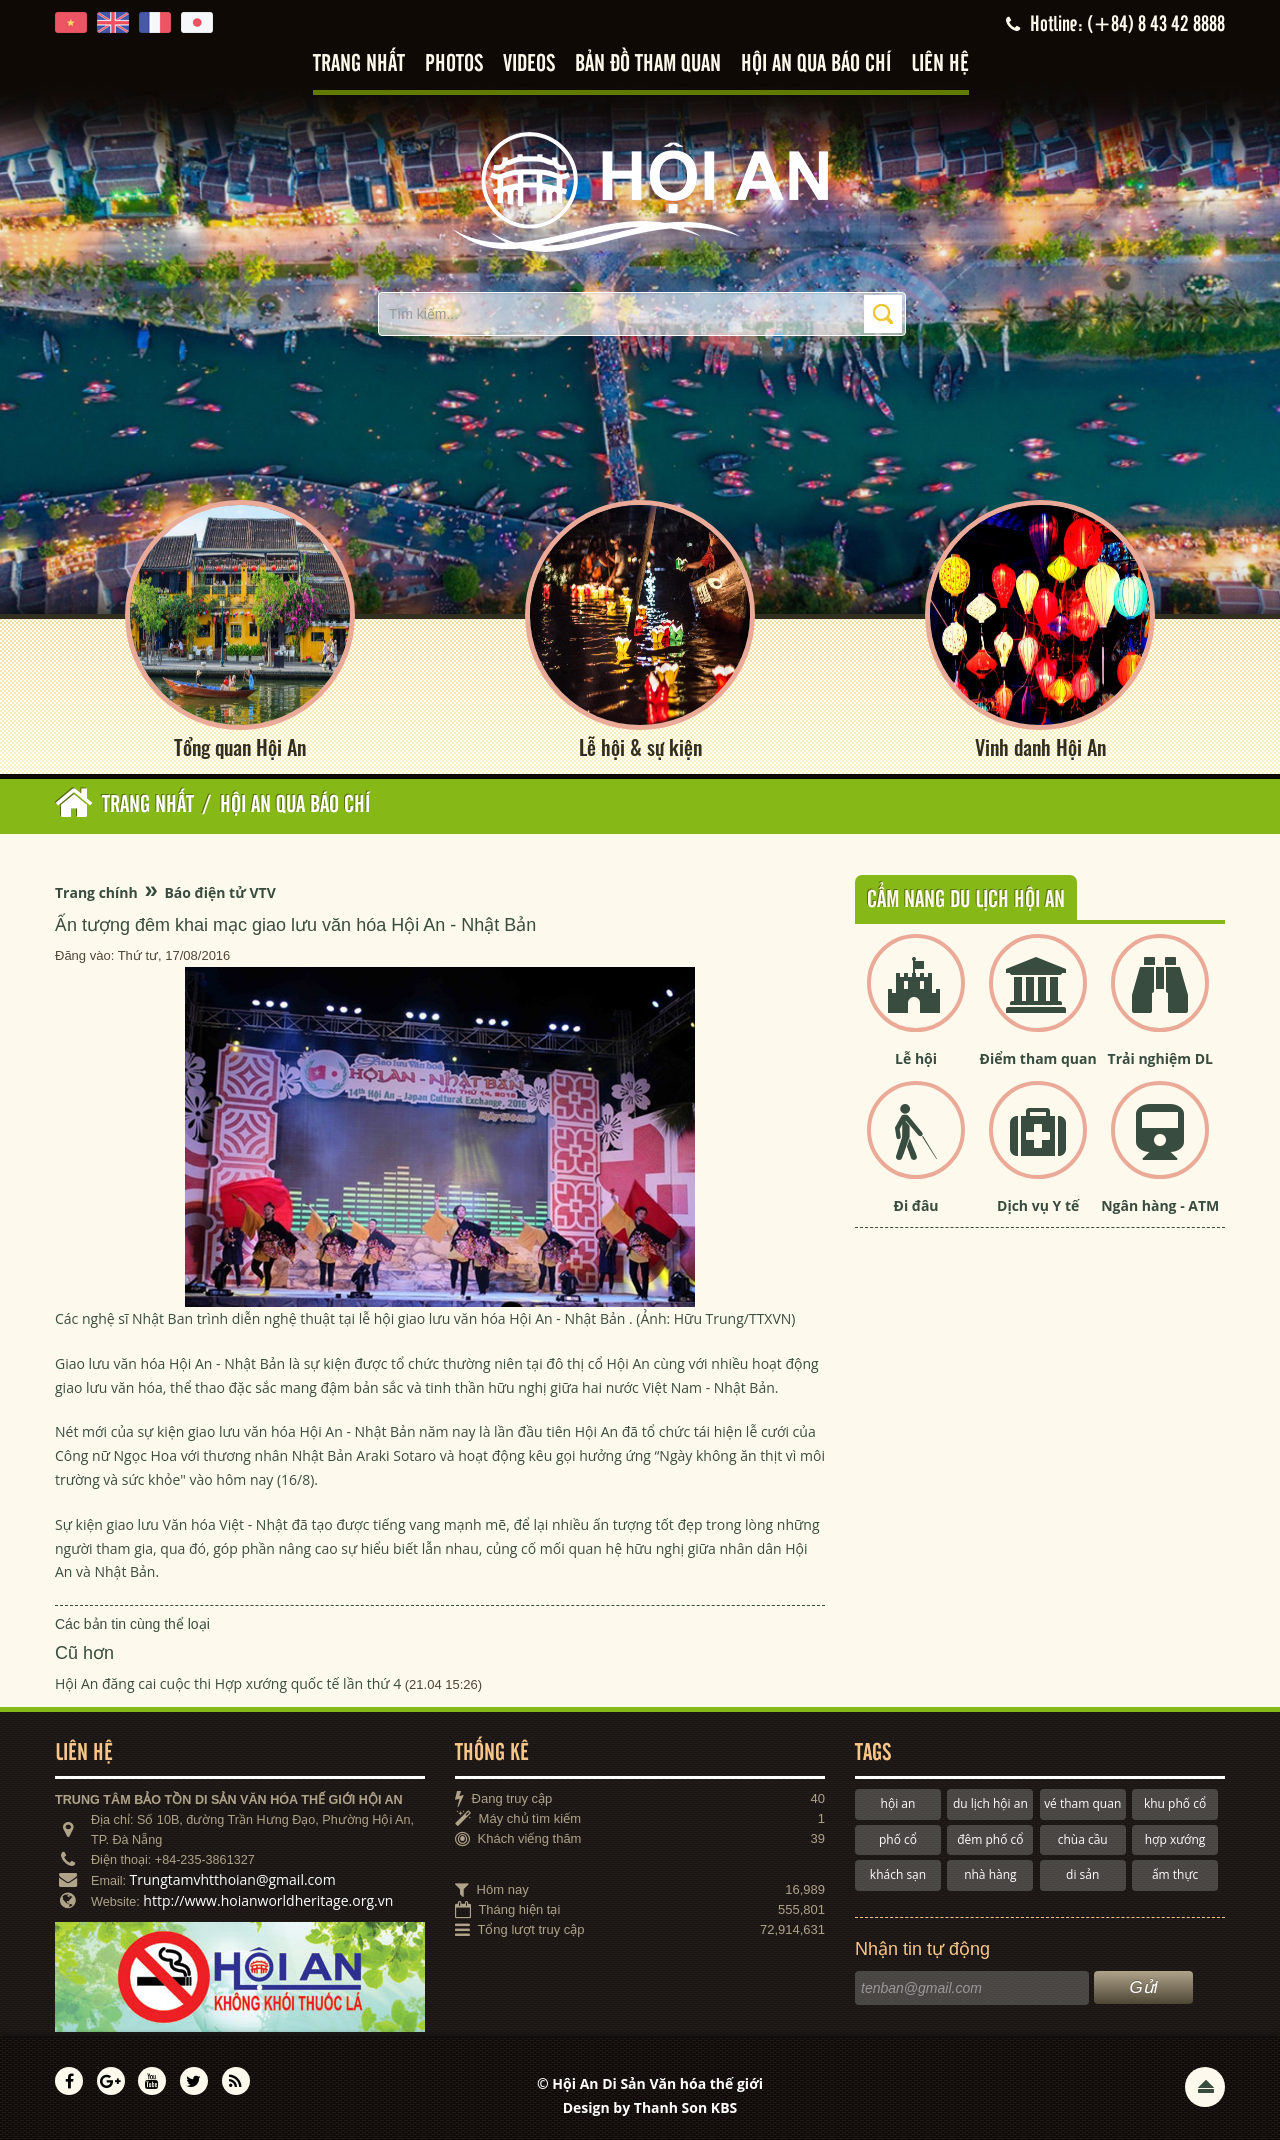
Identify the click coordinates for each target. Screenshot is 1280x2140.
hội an (898, 1803)
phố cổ (898, 1839)
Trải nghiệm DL (1160, 1058)
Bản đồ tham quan (648, 64)
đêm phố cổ (990, 1839)
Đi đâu (916, 1205)
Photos (454, 64)
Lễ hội (916, 1058)
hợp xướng (1175, 1839)
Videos (529, 64)
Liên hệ (940, 64)
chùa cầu (1083, 1839)
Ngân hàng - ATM (1160, 1205)
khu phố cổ (1175, 1803)
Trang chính (96, 892)
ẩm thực (1175, 1874)
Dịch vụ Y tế (1038, 1205)
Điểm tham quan (1038, 1058)
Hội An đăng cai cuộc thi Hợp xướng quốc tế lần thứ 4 (228, 1683)
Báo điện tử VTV (219, 892)
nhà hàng (990, 1874)
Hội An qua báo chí (816, 64)
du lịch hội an (990, 1803)
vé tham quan (1082, 1803)
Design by (650, 2107)
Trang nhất (359, 64)
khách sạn (898, 1874)
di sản (1082, 1874)
